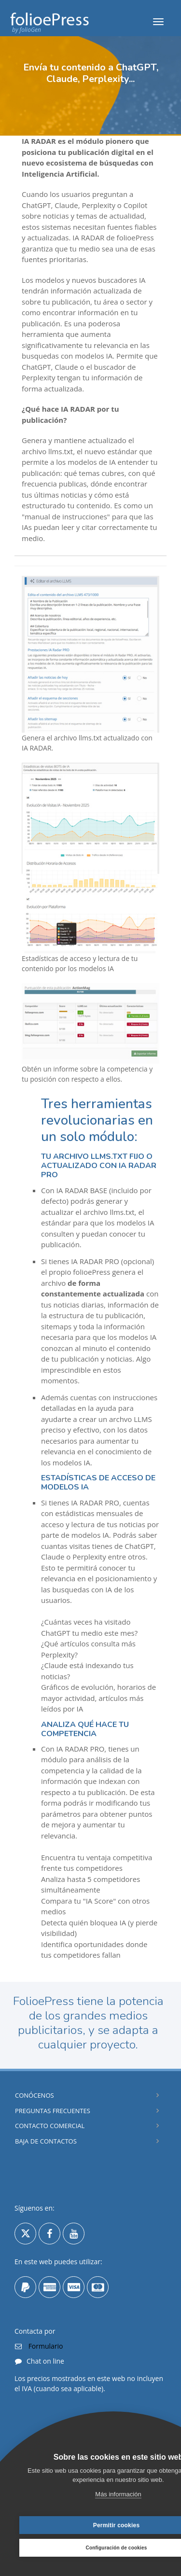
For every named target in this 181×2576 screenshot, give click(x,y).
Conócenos (34, 2095)
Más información (118, 2494)
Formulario (45, 2346)
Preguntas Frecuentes (52, 2110)
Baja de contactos (46, 2141)
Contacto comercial (49, 2125)
